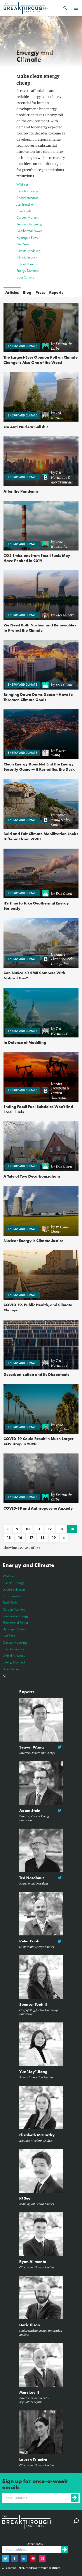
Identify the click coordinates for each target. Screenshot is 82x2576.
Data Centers (25, 277)
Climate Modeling (28, 250)
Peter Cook (29, 1940)
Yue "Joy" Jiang (33, 2071)
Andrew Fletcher (59, 956)
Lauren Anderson (58, 1095)
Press (40, 292)
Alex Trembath (62, 482)
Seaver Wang (58, 752)
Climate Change (27, 191)
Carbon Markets (27, 217)
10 (27, 1529)
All (4, 1675)
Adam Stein (29, 1810)
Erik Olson (64, 684)
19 (54, 1537)
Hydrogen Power (28, 237)
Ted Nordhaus (59, 415)
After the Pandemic (20, 491)
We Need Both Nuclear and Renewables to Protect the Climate (39, 628)
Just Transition (25, 204)
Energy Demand (27, 270)
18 (42, 1537)
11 (38, 1529)
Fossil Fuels (23, 211)
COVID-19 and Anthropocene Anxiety (38, 1508)
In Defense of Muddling (24, 1042)
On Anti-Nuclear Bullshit (25, 426)
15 (9, 1537)
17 (31, 1537)
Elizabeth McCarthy (37, 2134)
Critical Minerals (27, 264)
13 (61, 1529)
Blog (27, 292)
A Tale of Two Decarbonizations (32, 1176)
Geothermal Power (29, 230)
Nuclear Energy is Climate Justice (33, 1240)
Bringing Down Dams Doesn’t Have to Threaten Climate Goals (38, 697)
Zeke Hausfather (60, 544)
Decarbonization (27, 197)
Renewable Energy (29, 224)
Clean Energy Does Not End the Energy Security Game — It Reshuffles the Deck (39, 767)
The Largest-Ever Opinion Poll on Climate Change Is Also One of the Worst (40, 360)
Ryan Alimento (32, 2261)
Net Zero (22, 244)
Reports (56, 292)
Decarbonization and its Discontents (36, 1374)
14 (72, 1529)
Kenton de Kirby (61, 346)
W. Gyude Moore (60, 1229)
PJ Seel (25, 2198)
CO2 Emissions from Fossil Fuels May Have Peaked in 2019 (36, 558)
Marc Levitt (29, 2392)
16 (20, 1537)
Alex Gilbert (65, 615)
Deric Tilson (29, 2324)
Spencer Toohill (33, 2004)
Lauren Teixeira (33, 2459)
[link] (58, 346)
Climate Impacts (27, 257)
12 (50, 1529)
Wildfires (22, 184)
